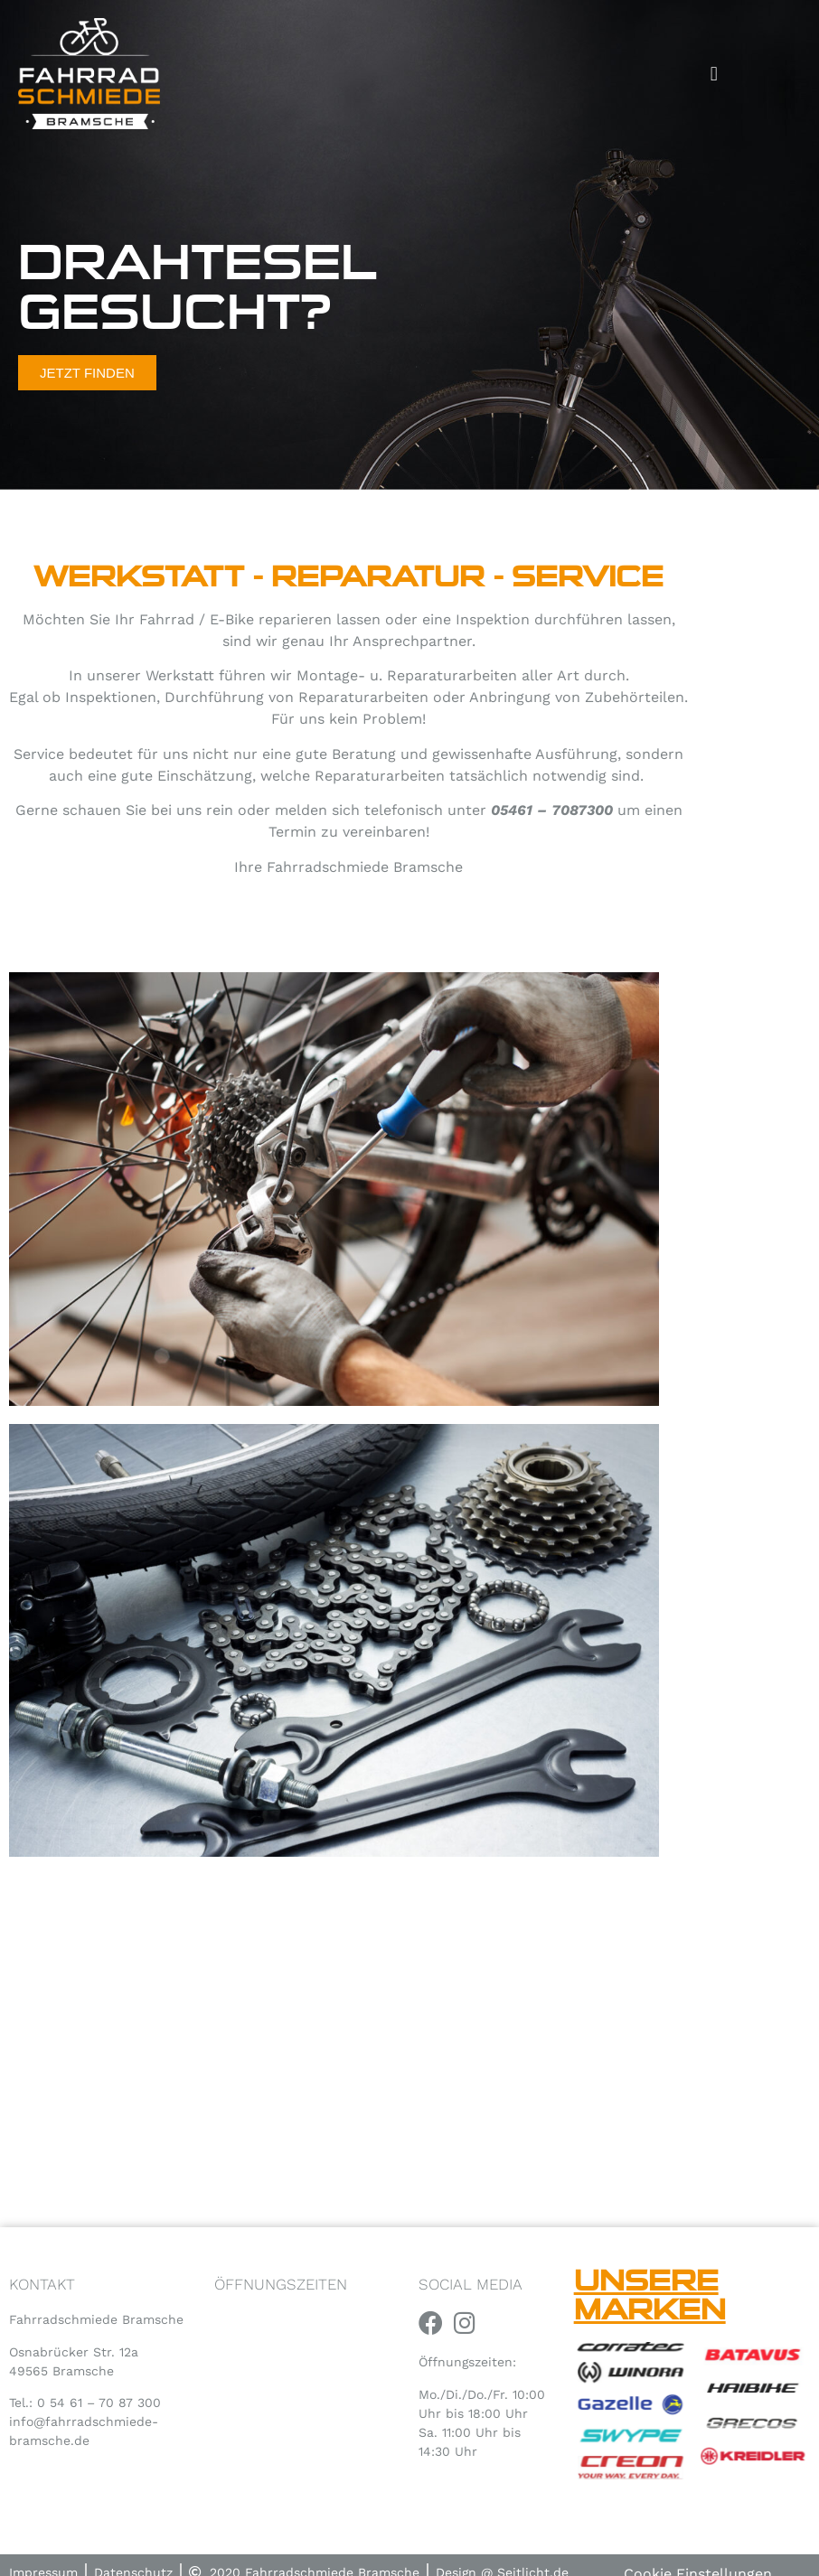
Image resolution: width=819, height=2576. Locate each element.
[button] (713, 74)
